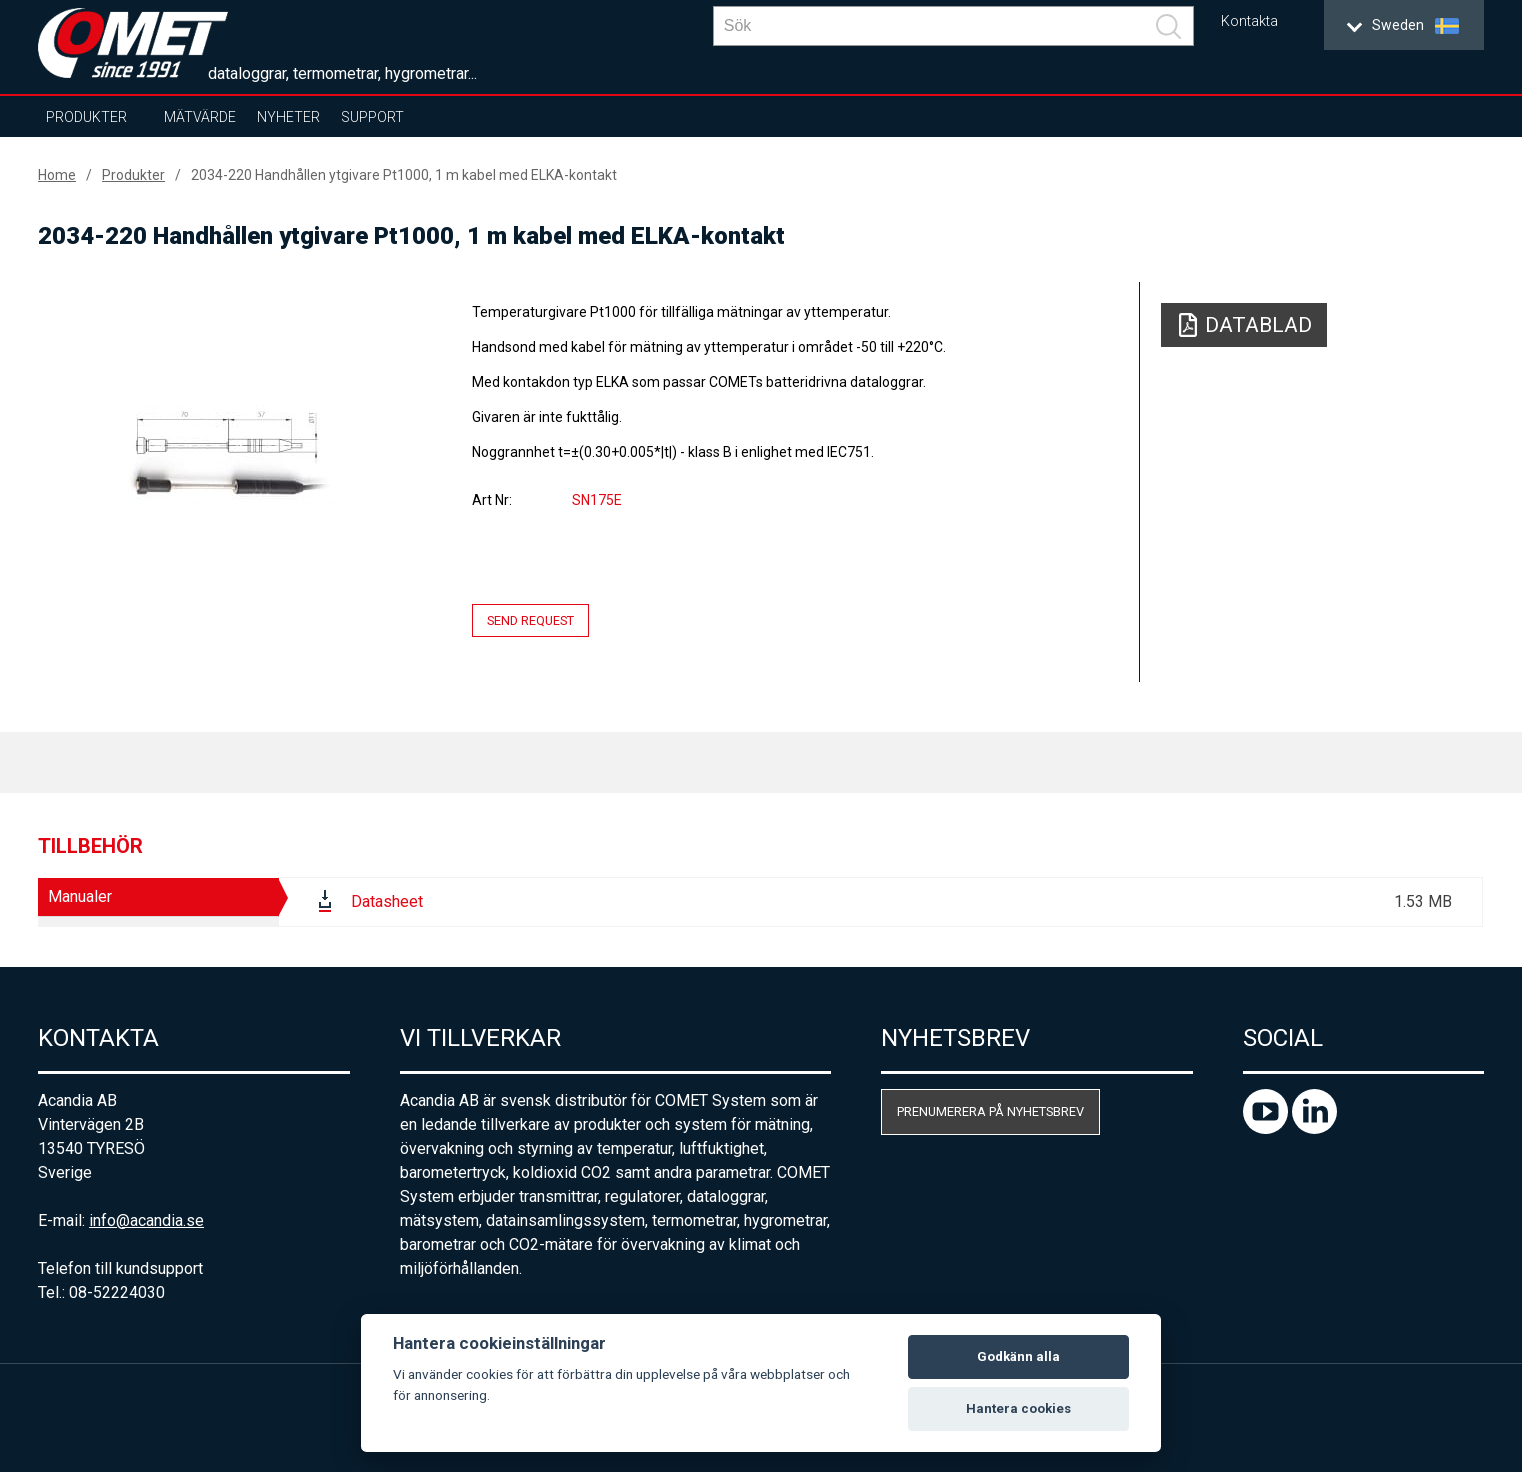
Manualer (80, 896)
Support (372, 117)
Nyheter (288, 117)
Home (57, 175)
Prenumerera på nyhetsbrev (990, 1111)
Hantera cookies (1018, 1408)
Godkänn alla (1018, 1356)
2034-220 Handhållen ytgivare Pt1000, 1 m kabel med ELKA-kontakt (404, 175)
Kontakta (1249, 21)
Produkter (86, 117)
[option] (233, 457)
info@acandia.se (146, 1220)
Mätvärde (200, 117)
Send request (530, 620)
